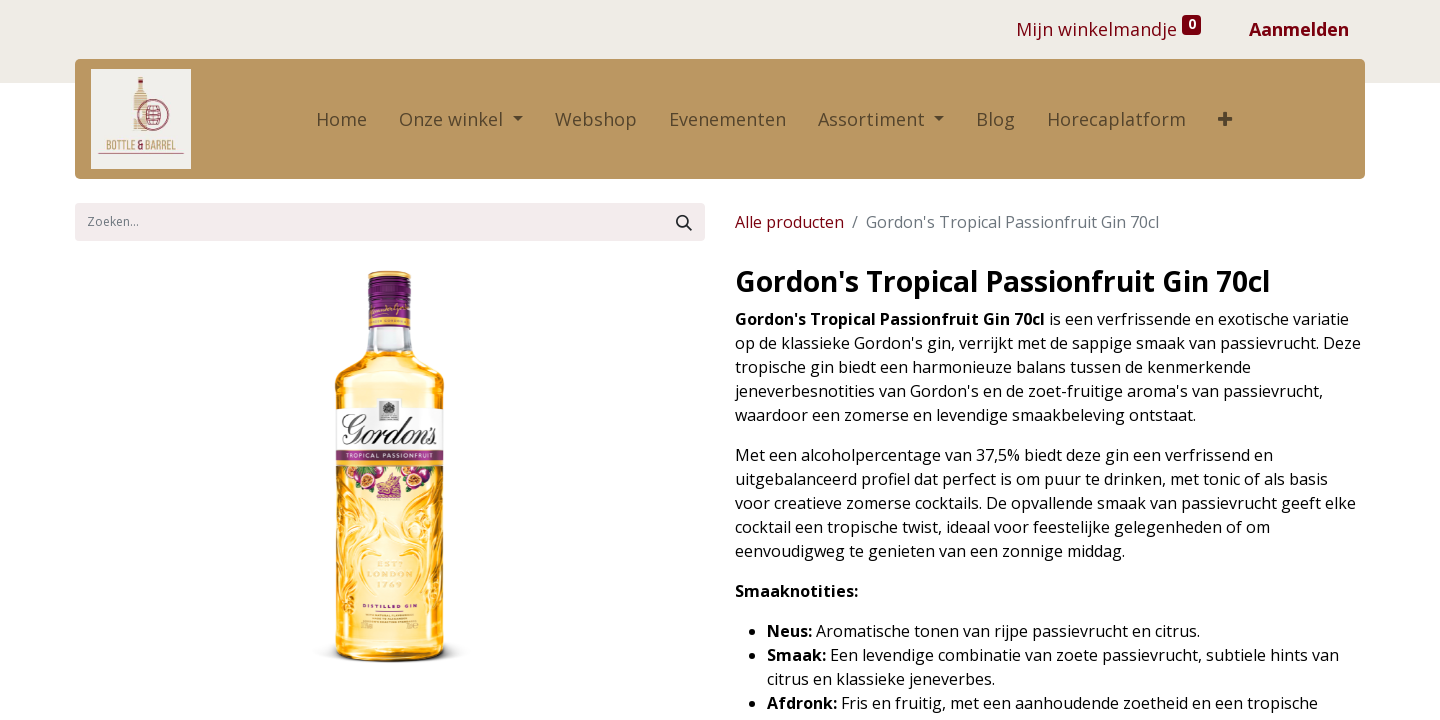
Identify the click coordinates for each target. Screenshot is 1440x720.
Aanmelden (1299, 29)
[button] (1225, 119)
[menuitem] (341, 119)
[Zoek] (684, 222)
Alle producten (789, 222)
